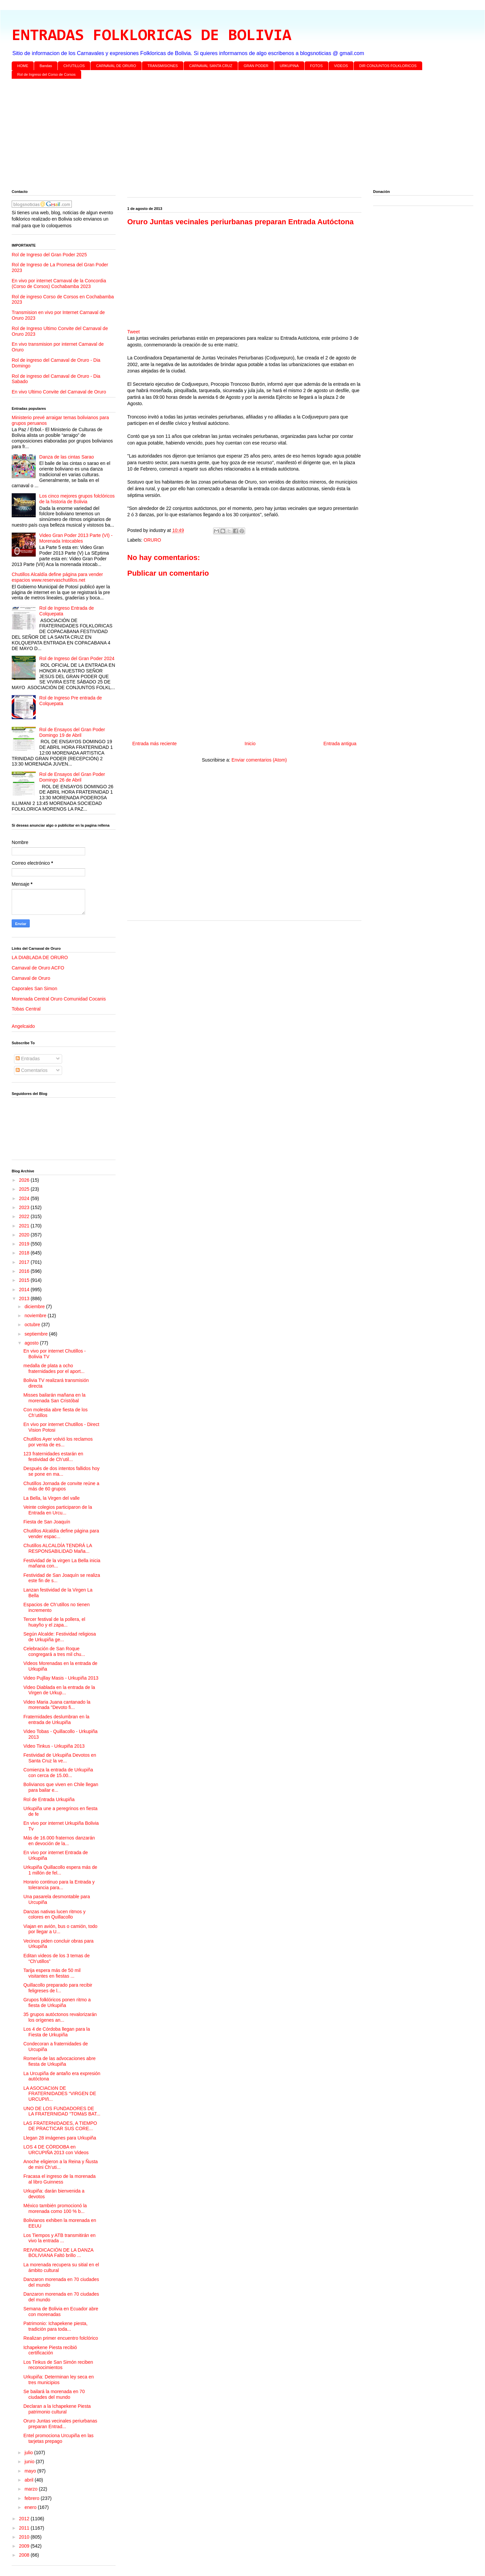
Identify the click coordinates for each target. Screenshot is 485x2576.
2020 (25, 1234)
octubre (32, 1324)
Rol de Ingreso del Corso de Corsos (46, 74)
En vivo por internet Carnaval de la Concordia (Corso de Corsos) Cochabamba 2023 (59, 283)
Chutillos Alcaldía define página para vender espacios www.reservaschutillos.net (57, 577)
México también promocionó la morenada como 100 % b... (55, 2208)
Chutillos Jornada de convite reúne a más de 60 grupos (61, 1486)
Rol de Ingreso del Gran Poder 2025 (49, 254)
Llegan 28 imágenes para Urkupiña (59, 2137)
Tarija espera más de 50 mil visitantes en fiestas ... (51, 1973)
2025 (25, 1189)
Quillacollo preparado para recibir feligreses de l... (57, 1987)
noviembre (35, 1315)
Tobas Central (26, 1009)
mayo (30, 2471)
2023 (25, 1207)
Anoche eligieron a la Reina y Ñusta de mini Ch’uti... (60, 2164)
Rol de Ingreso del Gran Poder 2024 (77, 658)
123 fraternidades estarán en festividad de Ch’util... (53, 1456)
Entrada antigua (339, 743)
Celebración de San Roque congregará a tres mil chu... (54, 1651)
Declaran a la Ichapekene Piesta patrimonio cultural (57, 2408)
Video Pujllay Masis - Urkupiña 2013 (61, 1678)
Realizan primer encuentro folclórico (60, 2338)
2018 (25, 1252)
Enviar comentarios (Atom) (259, 760)
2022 (25, 1216)
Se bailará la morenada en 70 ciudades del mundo (54, 2394)
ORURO (152, 540)
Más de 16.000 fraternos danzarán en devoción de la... (59, 1840)
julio (29, 2452)
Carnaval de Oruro (31, 978)
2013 (25, 1298)
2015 (25, 1280)
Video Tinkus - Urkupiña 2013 (54, 1746)
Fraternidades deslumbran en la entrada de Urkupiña (56, 1719)
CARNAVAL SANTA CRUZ (210, 66)
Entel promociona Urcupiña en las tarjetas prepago (58, 2438)
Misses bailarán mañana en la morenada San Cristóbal (54, 1397)
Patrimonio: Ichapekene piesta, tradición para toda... (55, 2326)
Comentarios (31, 1070)
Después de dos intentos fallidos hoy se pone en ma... (61, 1471)
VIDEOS (341, 66)
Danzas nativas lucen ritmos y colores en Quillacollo (54, 1914)
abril (29, 2480)
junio (29, 2461)
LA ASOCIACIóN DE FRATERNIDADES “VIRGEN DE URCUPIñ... (59, 2093)
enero (31, 2507)
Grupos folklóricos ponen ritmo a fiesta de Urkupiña (57, 2002)
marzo (31, 2489)
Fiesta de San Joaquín (46, 1521)
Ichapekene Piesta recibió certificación (50, 2350)
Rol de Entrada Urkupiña (48, 1799)
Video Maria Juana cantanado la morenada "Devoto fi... (57, 1704)
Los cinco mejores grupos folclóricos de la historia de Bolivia (77, 498)
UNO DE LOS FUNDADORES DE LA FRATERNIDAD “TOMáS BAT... (61, 2111)
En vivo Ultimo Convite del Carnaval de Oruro (59, 391)
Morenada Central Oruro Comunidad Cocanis (59, 998)
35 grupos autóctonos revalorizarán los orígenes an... (60, 2017)
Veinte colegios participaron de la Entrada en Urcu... (57, 1509)
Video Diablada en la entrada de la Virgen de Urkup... (59, 1690)
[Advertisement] (212, 135)
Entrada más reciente (154, 743)
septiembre (36, 1334)
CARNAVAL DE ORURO (116, 66)
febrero (32, 2498)
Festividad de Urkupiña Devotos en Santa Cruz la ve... (59, 1757)
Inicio (250, 743)
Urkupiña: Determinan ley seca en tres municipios (58, 2379)
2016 (25, 1271)
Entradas (28, 1058)
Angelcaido (23, 1026)
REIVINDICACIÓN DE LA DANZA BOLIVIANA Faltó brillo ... (58, 2252)
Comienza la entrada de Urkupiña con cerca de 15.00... (58, 1772)
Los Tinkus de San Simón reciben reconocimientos (58, 2364)
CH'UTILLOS (74, 66)
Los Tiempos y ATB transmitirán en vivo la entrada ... (59, 2238)
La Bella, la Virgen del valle (51, 1498)
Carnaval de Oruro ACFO (38, 967)
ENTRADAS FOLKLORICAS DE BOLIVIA (151, 36)
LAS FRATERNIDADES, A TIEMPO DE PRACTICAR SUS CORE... (60, 2125)
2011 (25, 2528)
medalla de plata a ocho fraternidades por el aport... (54, 1368)
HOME (22, 66)
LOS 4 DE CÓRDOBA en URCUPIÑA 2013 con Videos (56, 2149)
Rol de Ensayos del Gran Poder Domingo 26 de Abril (72, 777)
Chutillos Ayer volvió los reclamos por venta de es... (58, 1441)
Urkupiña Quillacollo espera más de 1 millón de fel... (60, 1870)
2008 (25, 2555)
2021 (25, 1225)
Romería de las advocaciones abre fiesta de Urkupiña (59, 2061)
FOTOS (316, 66)
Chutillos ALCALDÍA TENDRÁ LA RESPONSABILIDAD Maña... (57, 1548)
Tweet (133, 331)
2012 (25, 2518)
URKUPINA (289, 66)
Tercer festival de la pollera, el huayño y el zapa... (54, 1622)
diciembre (35, 1306)
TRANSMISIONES (162, 66)
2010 (25, 2537)
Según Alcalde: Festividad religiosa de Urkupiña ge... (59, 1636)
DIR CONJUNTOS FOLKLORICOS (388, 66)
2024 (25, 1198)
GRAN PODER (256, 66)
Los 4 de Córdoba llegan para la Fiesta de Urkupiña (56, 2031)
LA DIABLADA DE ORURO (40, 957)
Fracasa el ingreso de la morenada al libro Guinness (59, 2179)
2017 (25, 1262)
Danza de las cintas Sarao (66, 457)
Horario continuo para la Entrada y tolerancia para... (59, 1884)
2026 (25, 1180)
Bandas (46, 66)
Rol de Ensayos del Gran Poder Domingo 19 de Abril (72, 732)
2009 (25, 2546)
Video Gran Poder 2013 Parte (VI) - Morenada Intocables (76, 538)
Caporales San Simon (34, 988)
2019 (25, 1243)
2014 (25, 1289)
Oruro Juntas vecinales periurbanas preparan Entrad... (60, 2423)
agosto (32, 1343)
